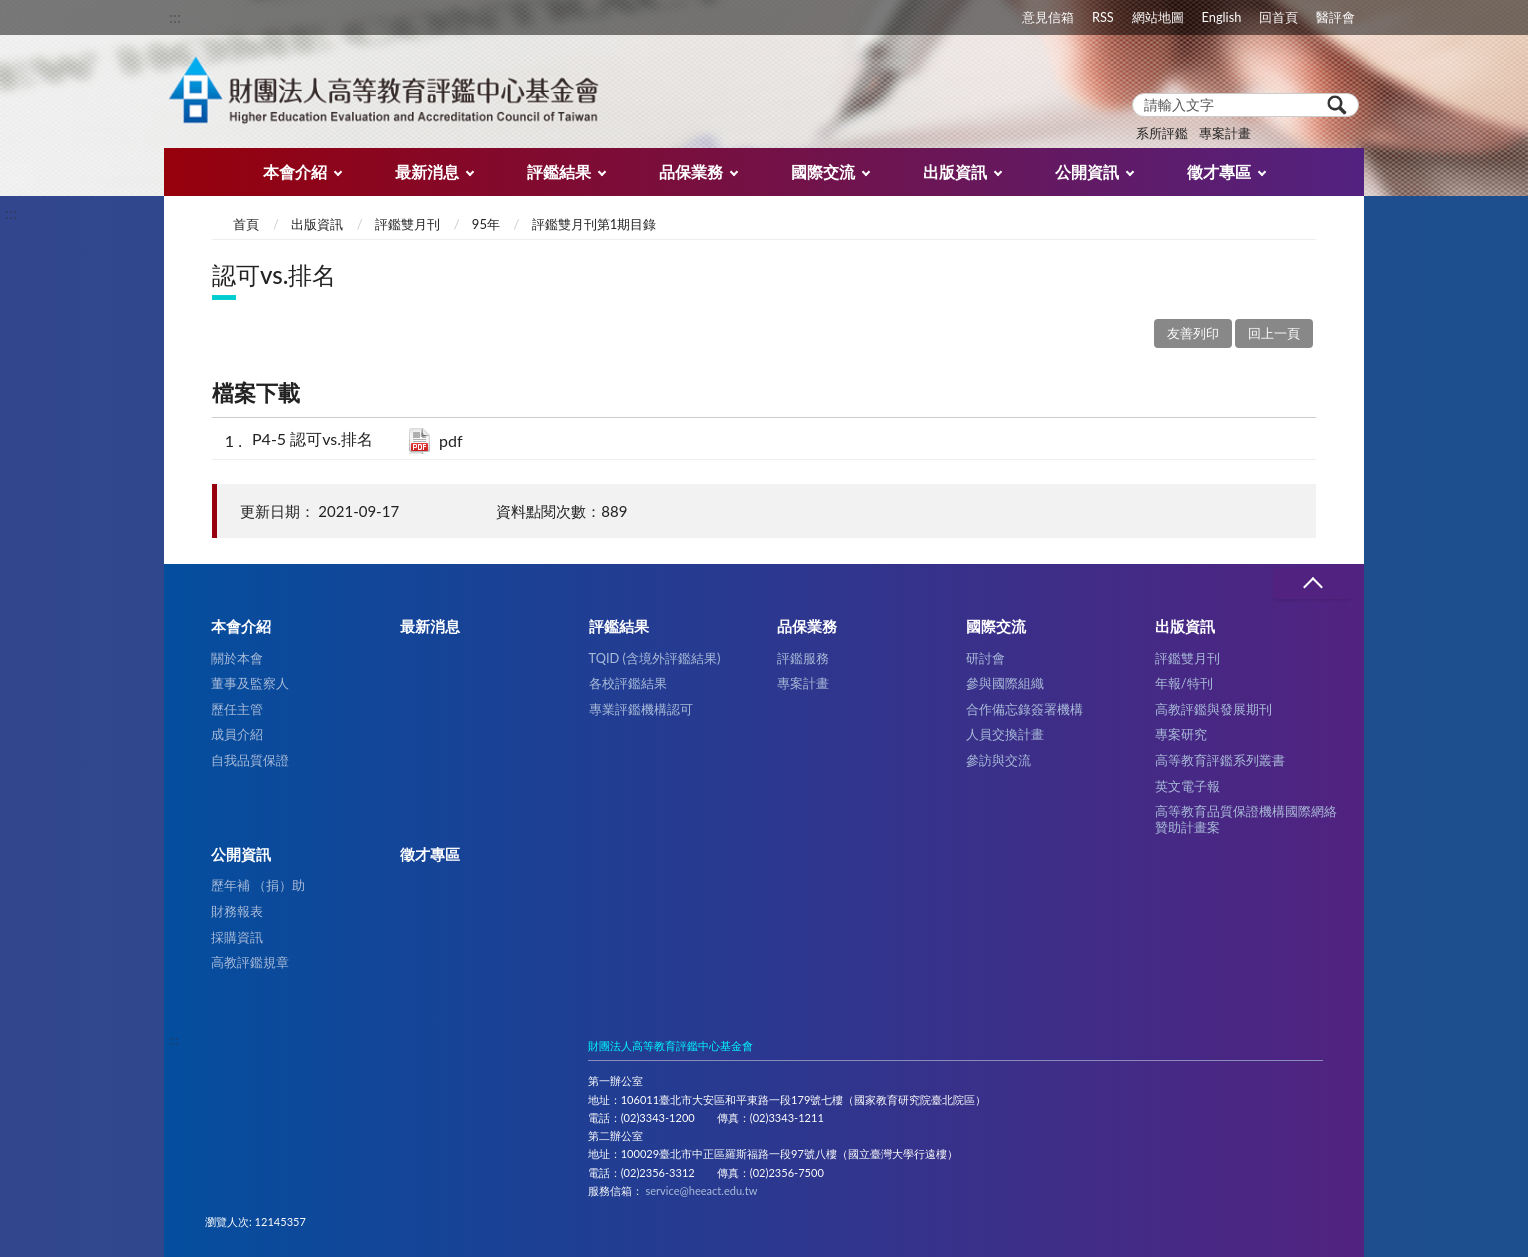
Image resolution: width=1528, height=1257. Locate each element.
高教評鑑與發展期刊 (1213, 709)
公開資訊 (1087, 171)
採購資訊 (237, 937)
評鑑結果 (559, 171)
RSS (1103, 17)
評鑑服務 (803, 658)
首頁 (246, 224)
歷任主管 (237, 709)
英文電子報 (1187, 786)
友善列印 (1193, 333)
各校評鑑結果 (628, 683)
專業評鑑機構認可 (641, 709)
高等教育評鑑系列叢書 (1220, 760)
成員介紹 (237, 734)
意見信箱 (1048, 17)
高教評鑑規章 (250, 962)
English (1222, 17)
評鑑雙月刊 (407, 224)
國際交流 (823, 171)
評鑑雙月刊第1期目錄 (594, 224)
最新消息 (427, 171)
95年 (486, 224)
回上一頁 (1274, 333)
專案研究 (1181, 734)
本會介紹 (295, 171)
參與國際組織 (1005, 683)
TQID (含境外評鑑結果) (655, 658)
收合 (1312, 583)
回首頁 (1278, 17)
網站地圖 (1158, 17)
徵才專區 (1219, 171)
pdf (451, 440)
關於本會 (237, 658)
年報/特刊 (1184, 683)
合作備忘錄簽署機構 (1024, 709)
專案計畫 (1225, 133)
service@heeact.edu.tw (701, 1190)
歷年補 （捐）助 (258, 885)
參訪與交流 (998, 760)
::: (175, 16)
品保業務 (691, 171)
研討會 (985, 658)
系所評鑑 (1162, 133)
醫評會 (1335, 17)
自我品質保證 (250, 760)
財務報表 (237, 911)
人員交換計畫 (1005, 734)
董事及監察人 (250, 683)
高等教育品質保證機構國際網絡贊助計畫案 (1246, 818)
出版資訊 (955, 171)
